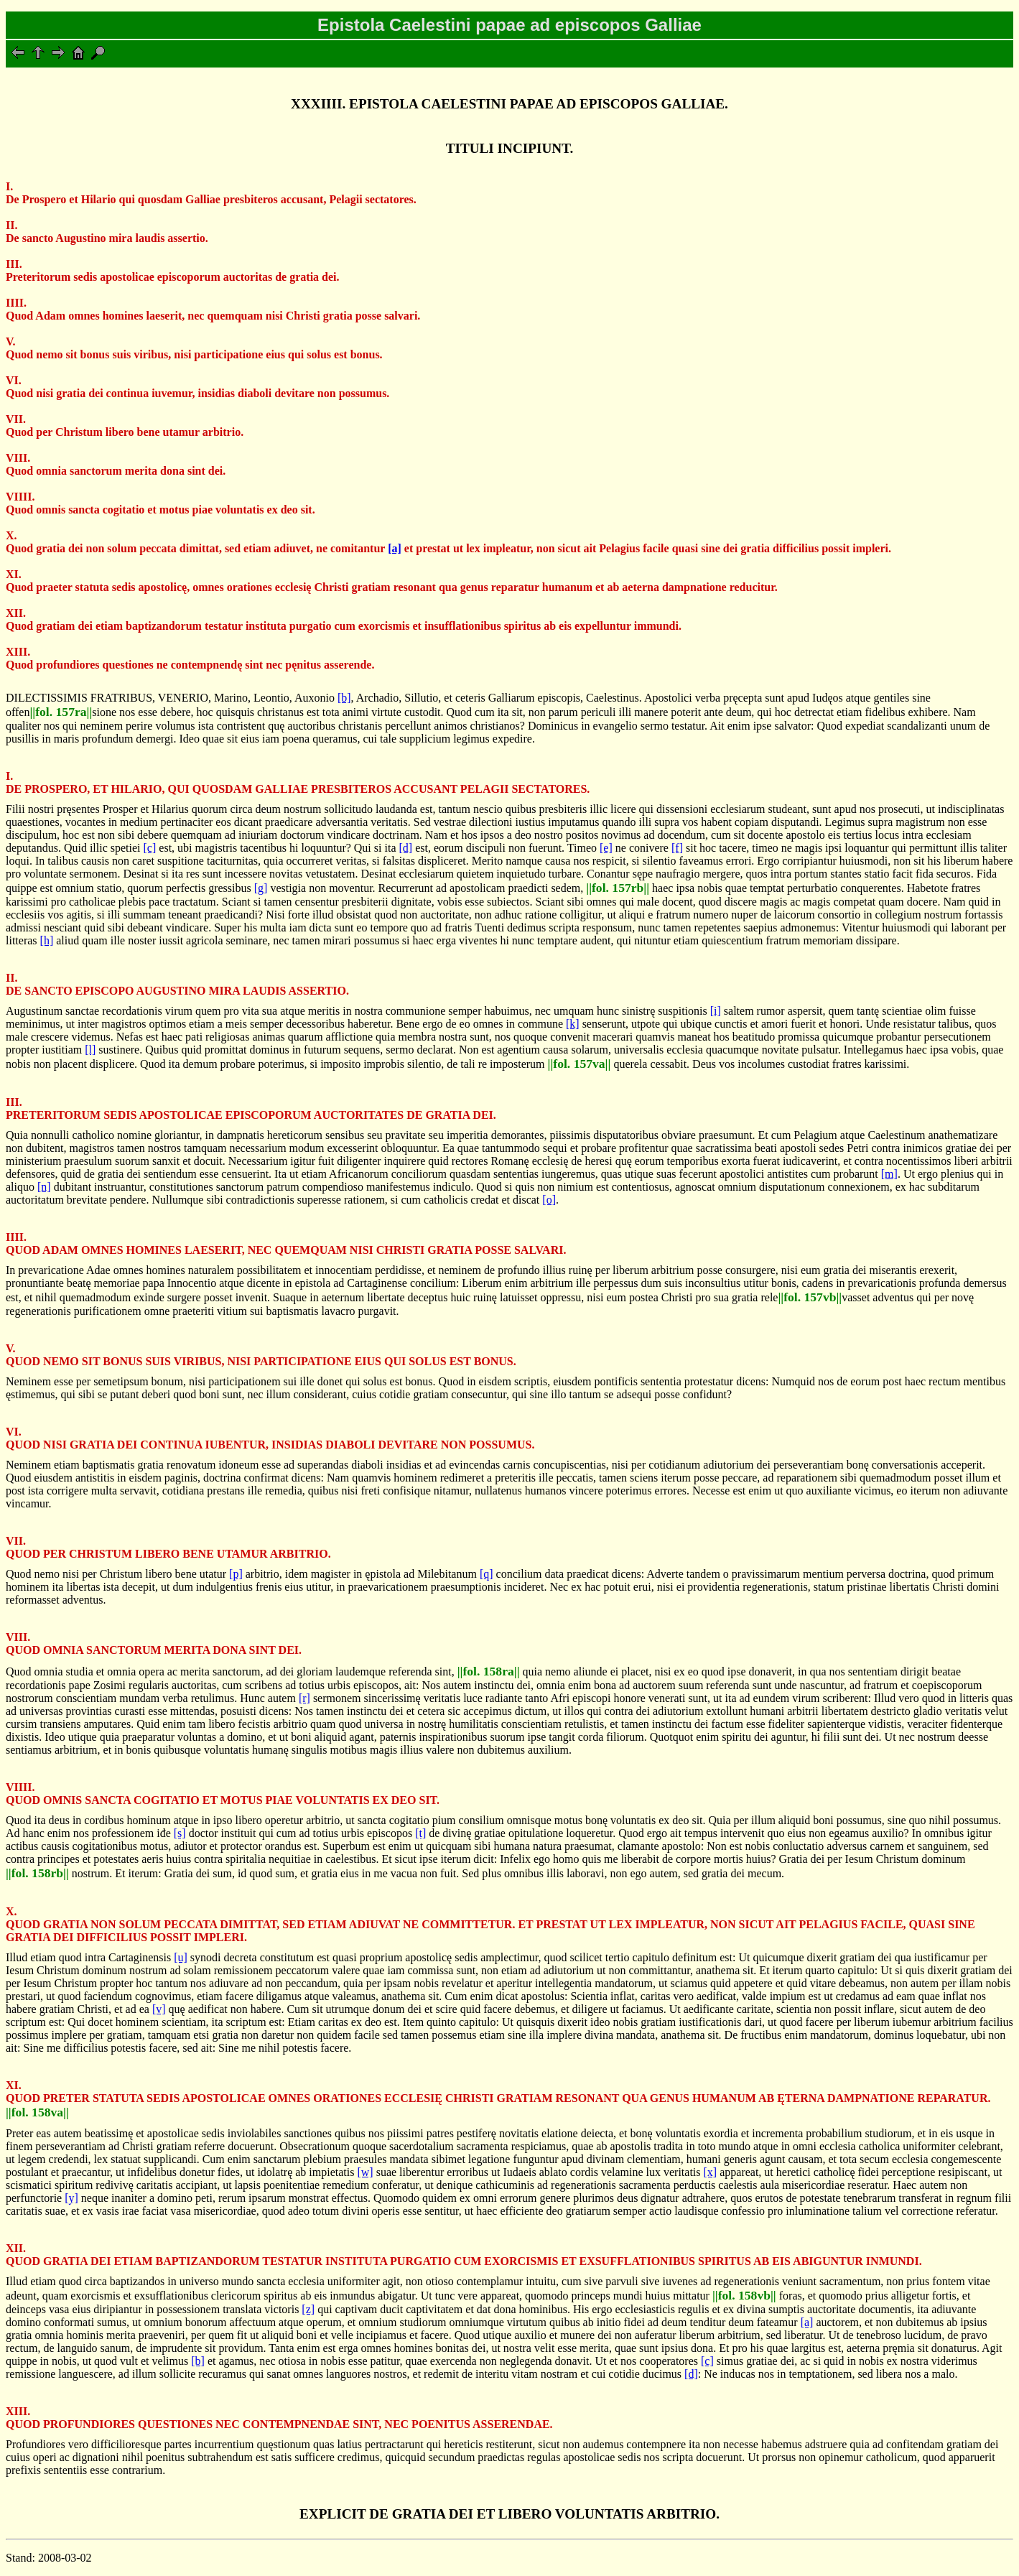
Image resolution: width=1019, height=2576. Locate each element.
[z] (308, 2309)
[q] (486, 1574)
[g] (261, 888)
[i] (715, 1011)
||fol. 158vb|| (744, 2295)
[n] (44, 1187)
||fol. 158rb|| (37, 1873)
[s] (180, 1833)
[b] (344, 698)
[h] (47, 940)
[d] (405, 848)
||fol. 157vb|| (810, 1297)
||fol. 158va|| (37, 2112)
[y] (71, 2198)
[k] (573, 1024)
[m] (889, 1174)
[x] (710, 2172)
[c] (150, 848)
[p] (236, 1574)
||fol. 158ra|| (488, 1671)
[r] (304, 1698)
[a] (394, 548)
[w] (365, 2172)
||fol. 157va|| (579, 1063)
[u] (180, 1957)
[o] (549, 1200)
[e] (606, 848)
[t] (420, 1833)
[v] (159, 2009)
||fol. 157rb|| (617, 887)
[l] (90, 1049)
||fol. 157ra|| (60, 712)
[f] (677, 848)
